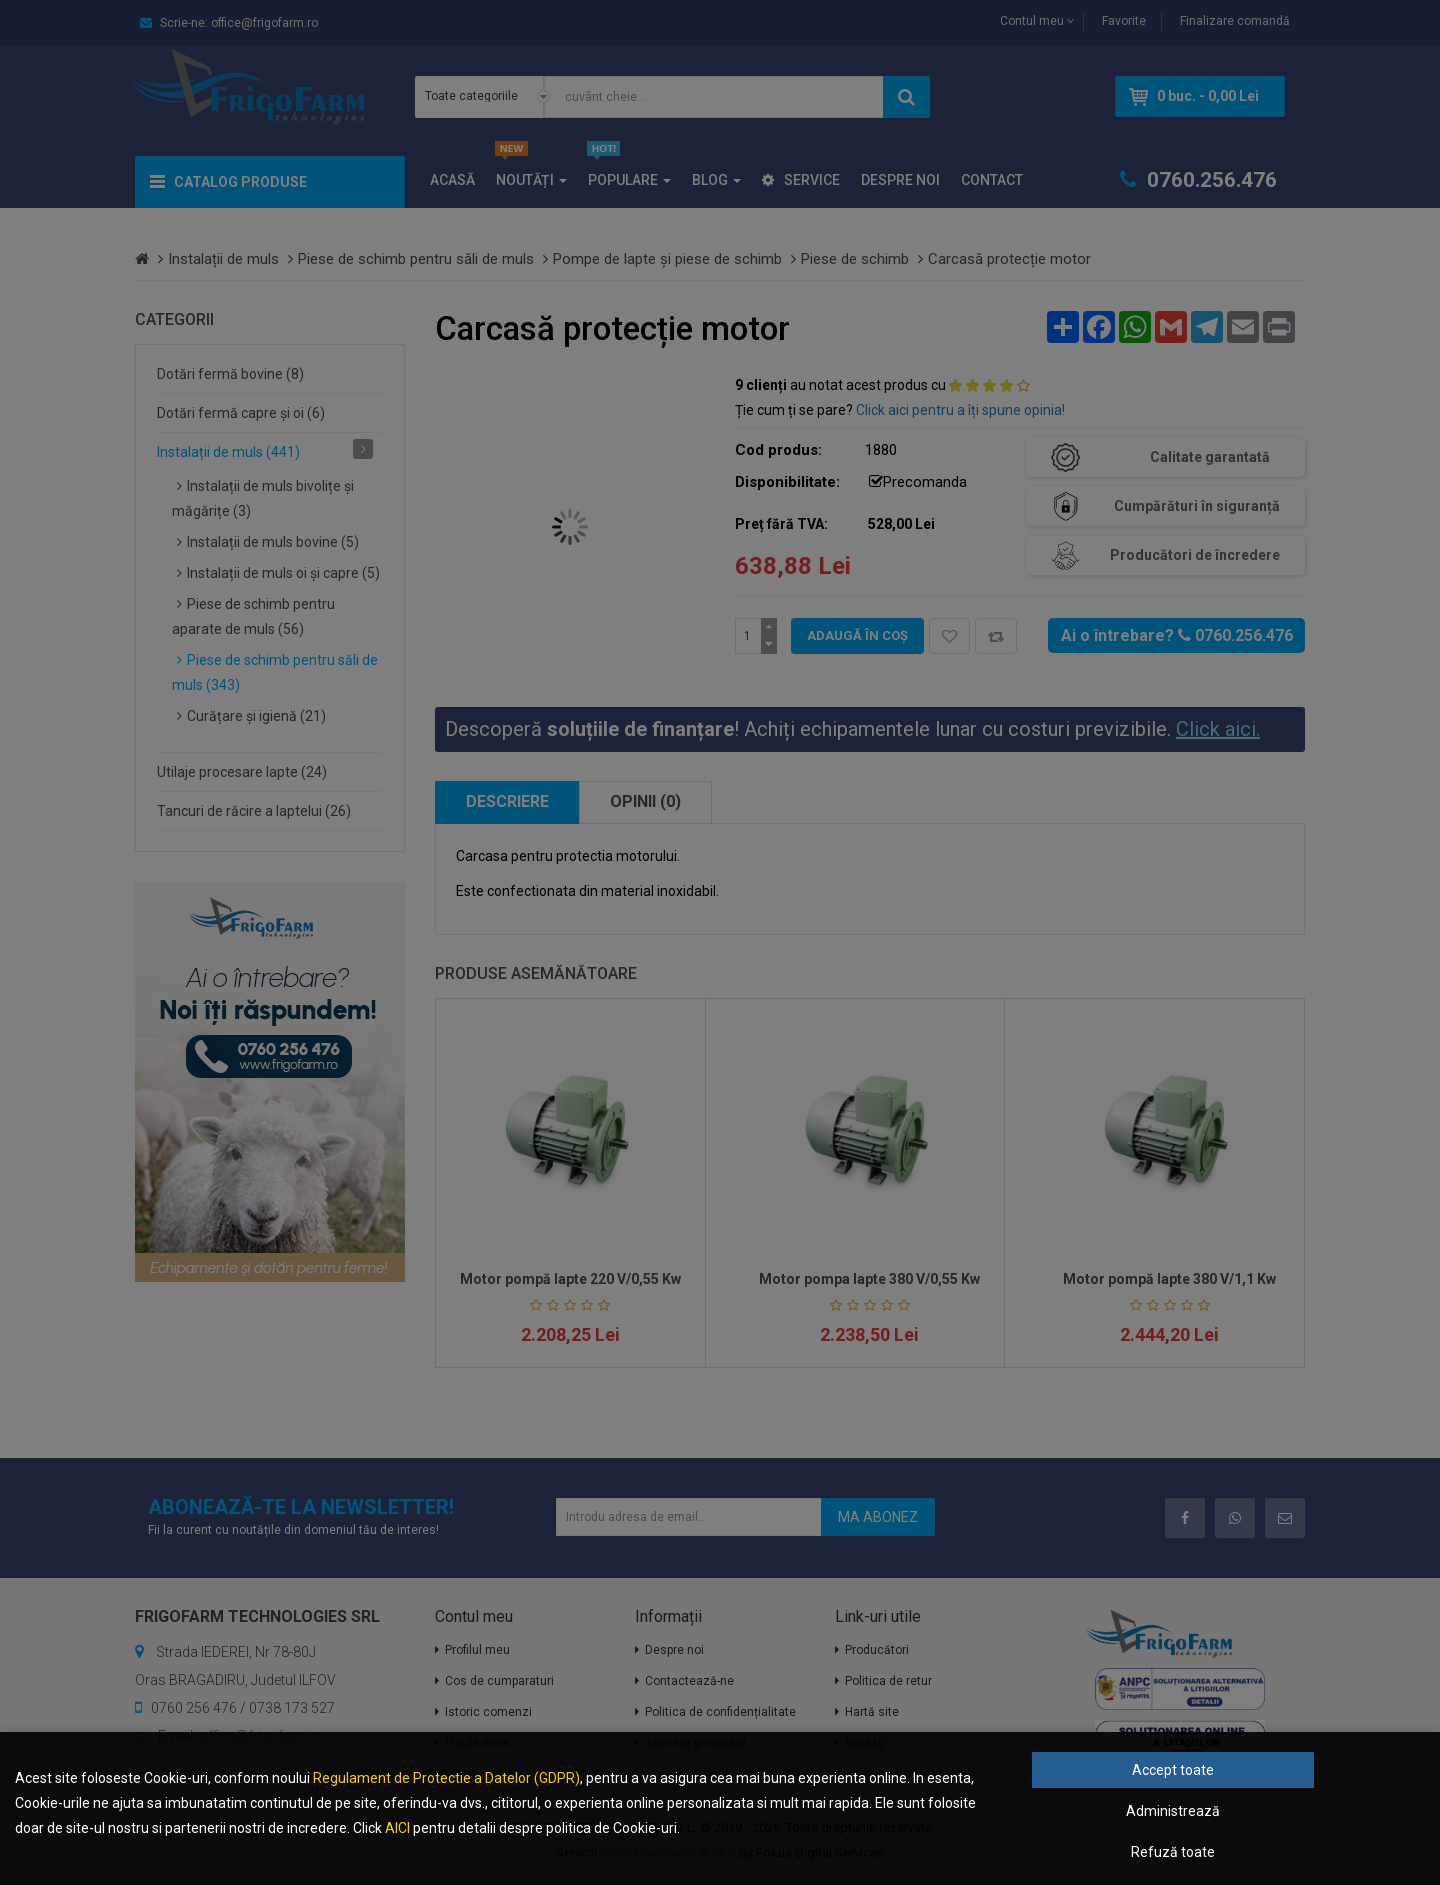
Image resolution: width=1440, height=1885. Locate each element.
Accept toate (1173, 1770)
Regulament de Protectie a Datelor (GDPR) (446, 1778)
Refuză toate (1173, 1852)
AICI (397, 1828)
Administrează (1173, 1811)
